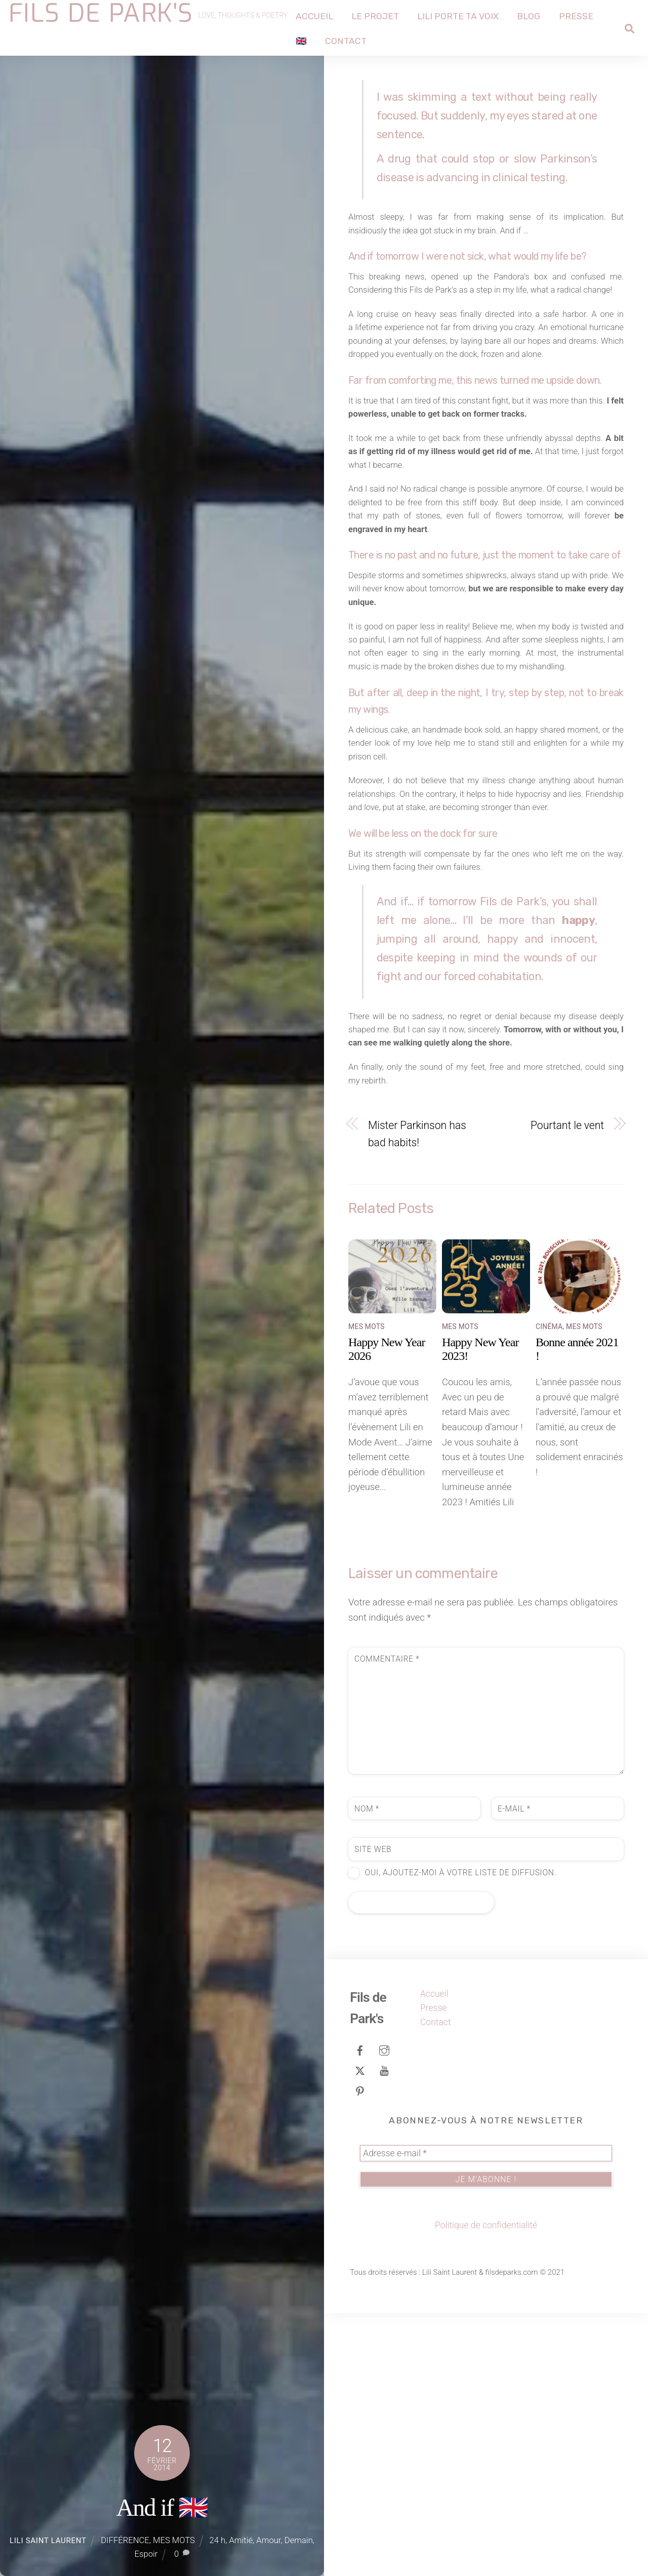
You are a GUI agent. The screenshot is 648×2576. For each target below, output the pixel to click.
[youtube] (384, 2332)
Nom (366, 2071)
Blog (535, 15)
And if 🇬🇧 (162, 2507)
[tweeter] (360, 2332)
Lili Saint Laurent (48, 2540)
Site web (372, 2112)
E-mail (514, 2071)
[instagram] (384, 2312)
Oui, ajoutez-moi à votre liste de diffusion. (452, 2135)
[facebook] (360, 2312)
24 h (218, 2540)
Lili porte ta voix (465, 15)
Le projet (382, 15)
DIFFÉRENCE (125, 2540)
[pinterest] (360, 2353)
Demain (299, 2540)
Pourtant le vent (567, 1388)
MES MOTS (174, 2540)
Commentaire (386, 1921)
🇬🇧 (308, 40)
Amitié (241, 2540)
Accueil (321, 15)
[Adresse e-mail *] (486, 2416)
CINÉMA (549, 1589)
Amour (268, 2540)
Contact (353, 40)
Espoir (146, 2554)
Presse (582, 15)
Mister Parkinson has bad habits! (417, 1397)
